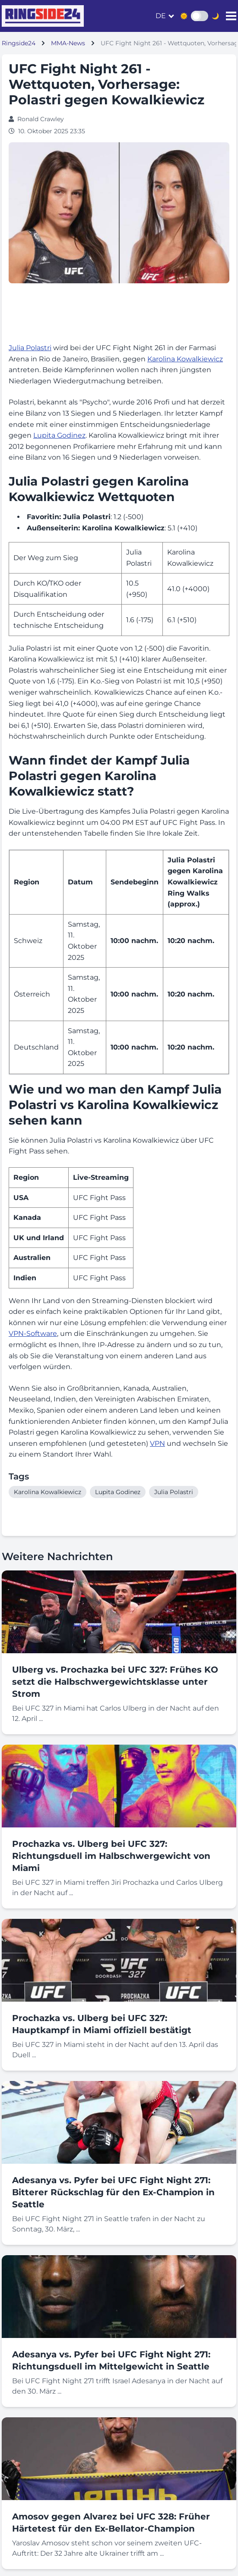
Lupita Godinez (59, 435)
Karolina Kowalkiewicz (185, 359)
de (160, 16)
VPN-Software (33, 1333)
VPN (157, 1443)
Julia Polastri (30, 348)
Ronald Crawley (40, 119)
